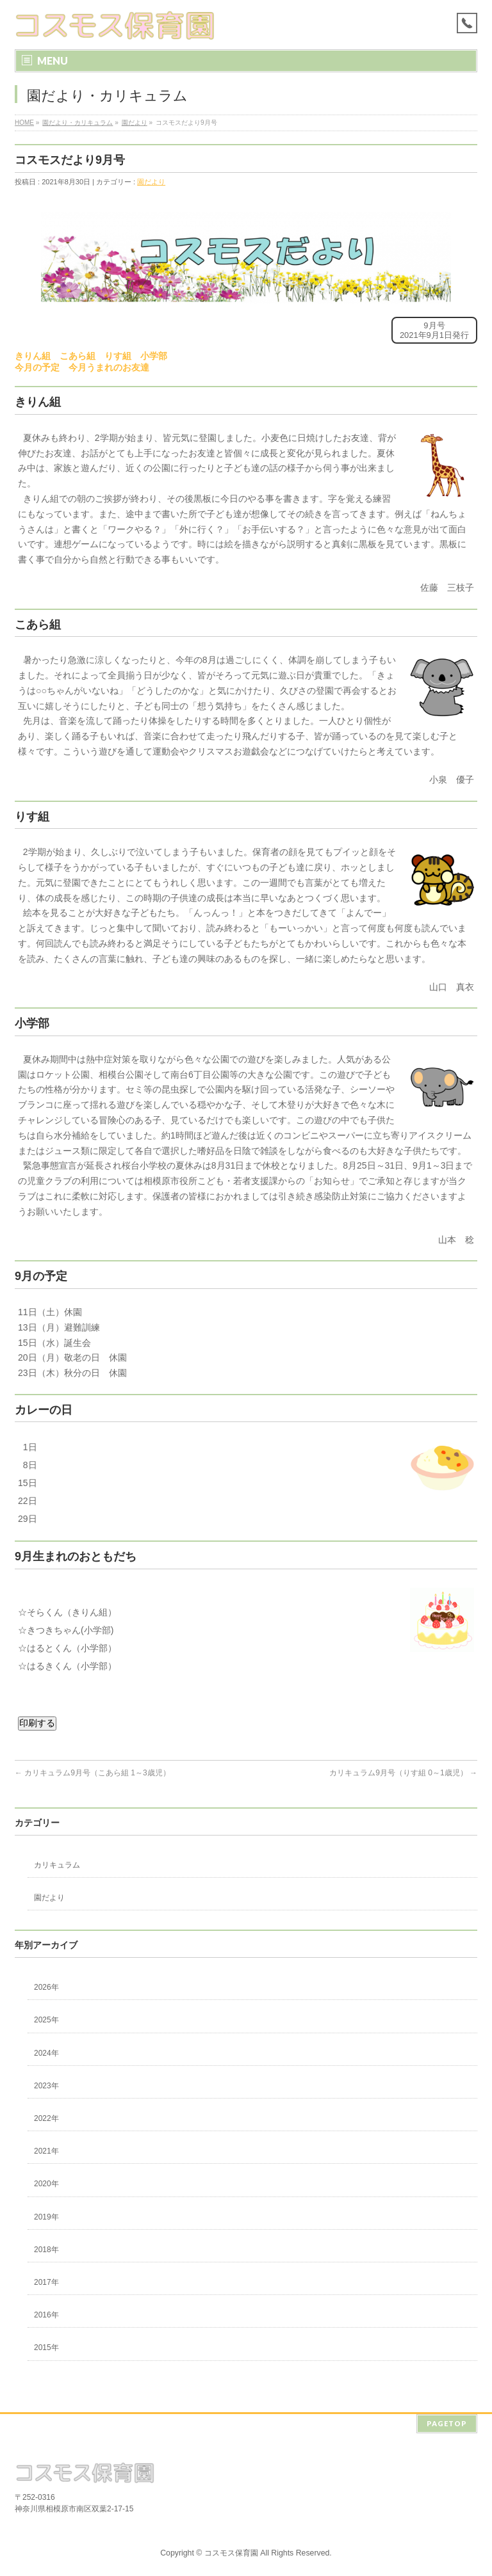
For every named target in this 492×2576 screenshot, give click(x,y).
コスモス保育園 (231, 2551)
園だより (134, 122)
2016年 (46, 2314)
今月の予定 (37, 367)
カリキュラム (57, 1864)
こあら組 (77, 356)
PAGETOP (447, 2421)
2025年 (46, 2019)
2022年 (46, 2118)
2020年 (46, 2183)
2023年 (46, 2085)
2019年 (46, 2216)
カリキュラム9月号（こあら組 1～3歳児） (92, 1772)
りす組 (117, 356)
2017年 (46, 2282)
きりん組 (33, 356)
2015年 (46, 2347)
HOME (24, 122)
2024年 (46, 2053)
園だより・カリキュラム (77, 122)
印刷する (37, 1723)
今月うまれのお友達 (109, 367)
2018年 (46, 2249)
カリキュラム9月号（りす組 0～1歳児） (403, 1772)
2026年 (46, 1987)
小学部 (153, 356)
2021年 (46, 2151)
